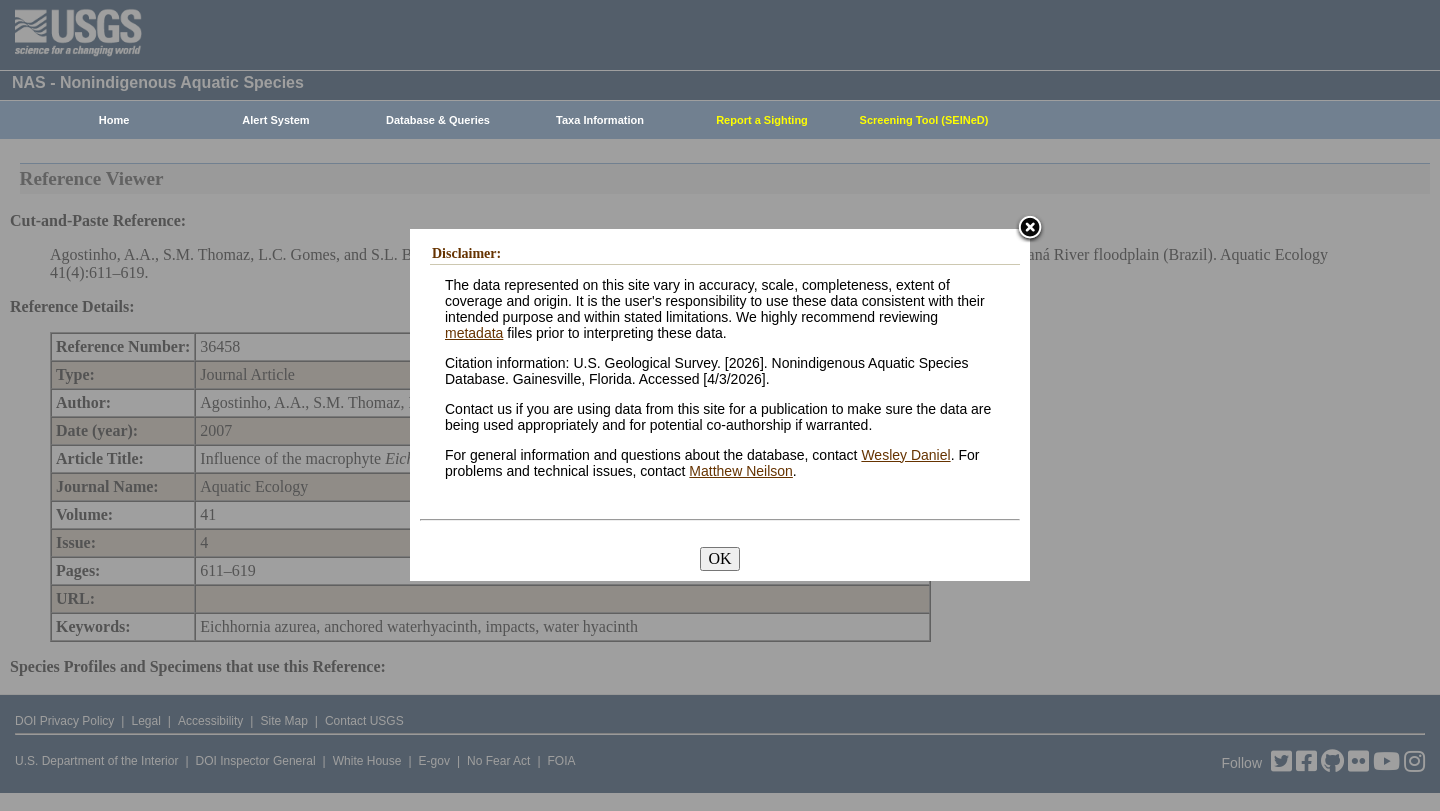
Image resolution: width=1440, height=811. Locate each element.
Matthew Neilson (741, 471)
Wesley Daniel (905, 455)
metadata (474, 333)
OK (719, 558)
